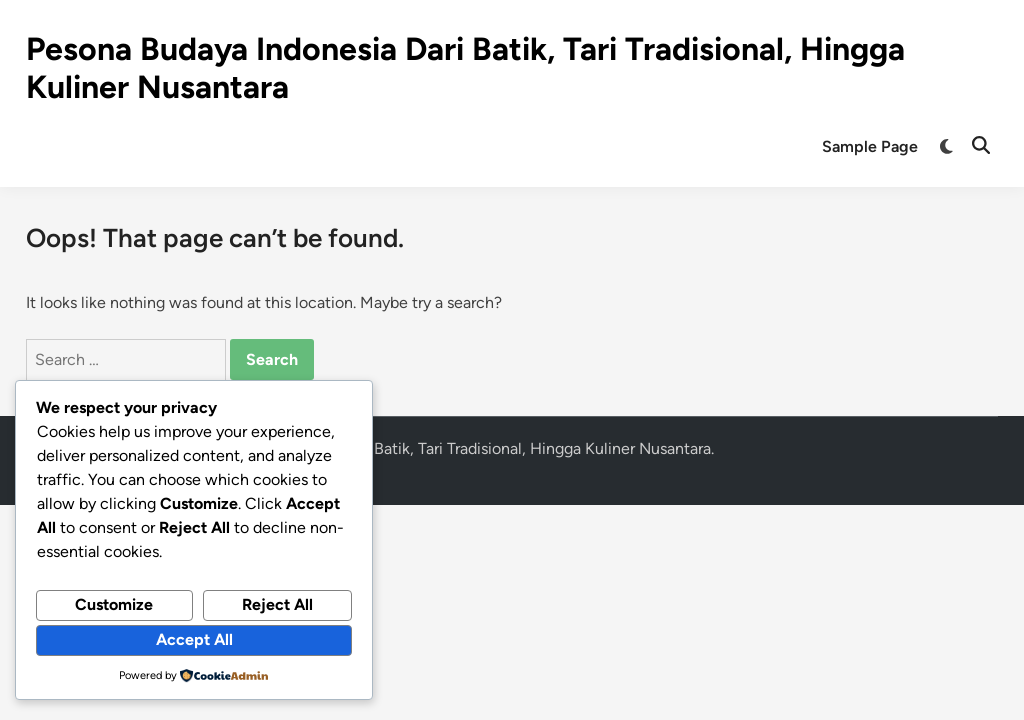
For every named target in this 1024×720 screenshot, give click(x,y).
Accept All (194, 639)
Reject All (277, 604)
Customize (114, 604)
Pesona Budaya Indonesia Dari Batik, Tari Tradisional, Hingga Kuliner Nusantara (435, 448)
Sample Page (870, 146)
